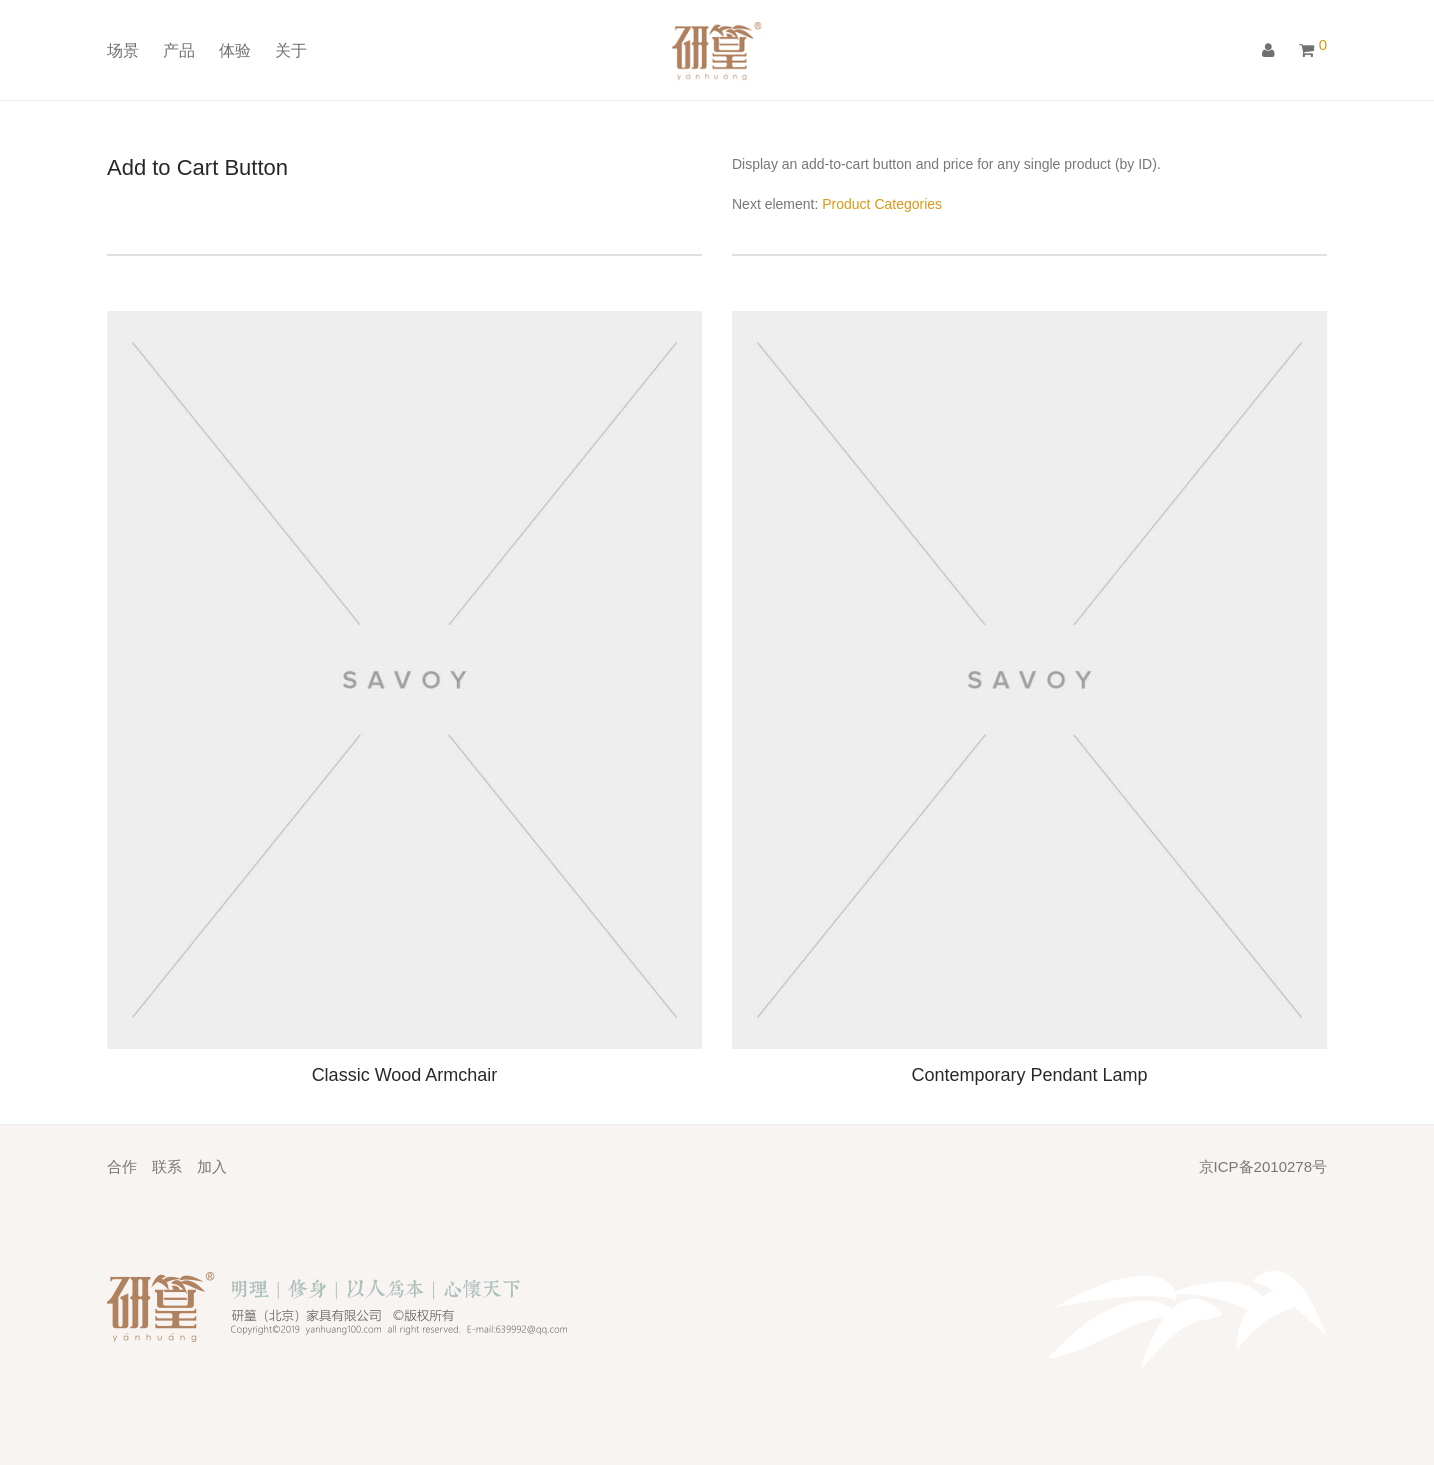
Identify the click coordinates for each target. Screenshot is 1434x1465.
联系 (167, 1166)
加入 (212, 1166)
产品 (179, 52)
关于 (291, 52)
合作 (122, 1166)
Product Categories (882, 204)
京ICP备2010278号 (1263, 1166)
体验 (235, 52)
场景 (123, 52)
